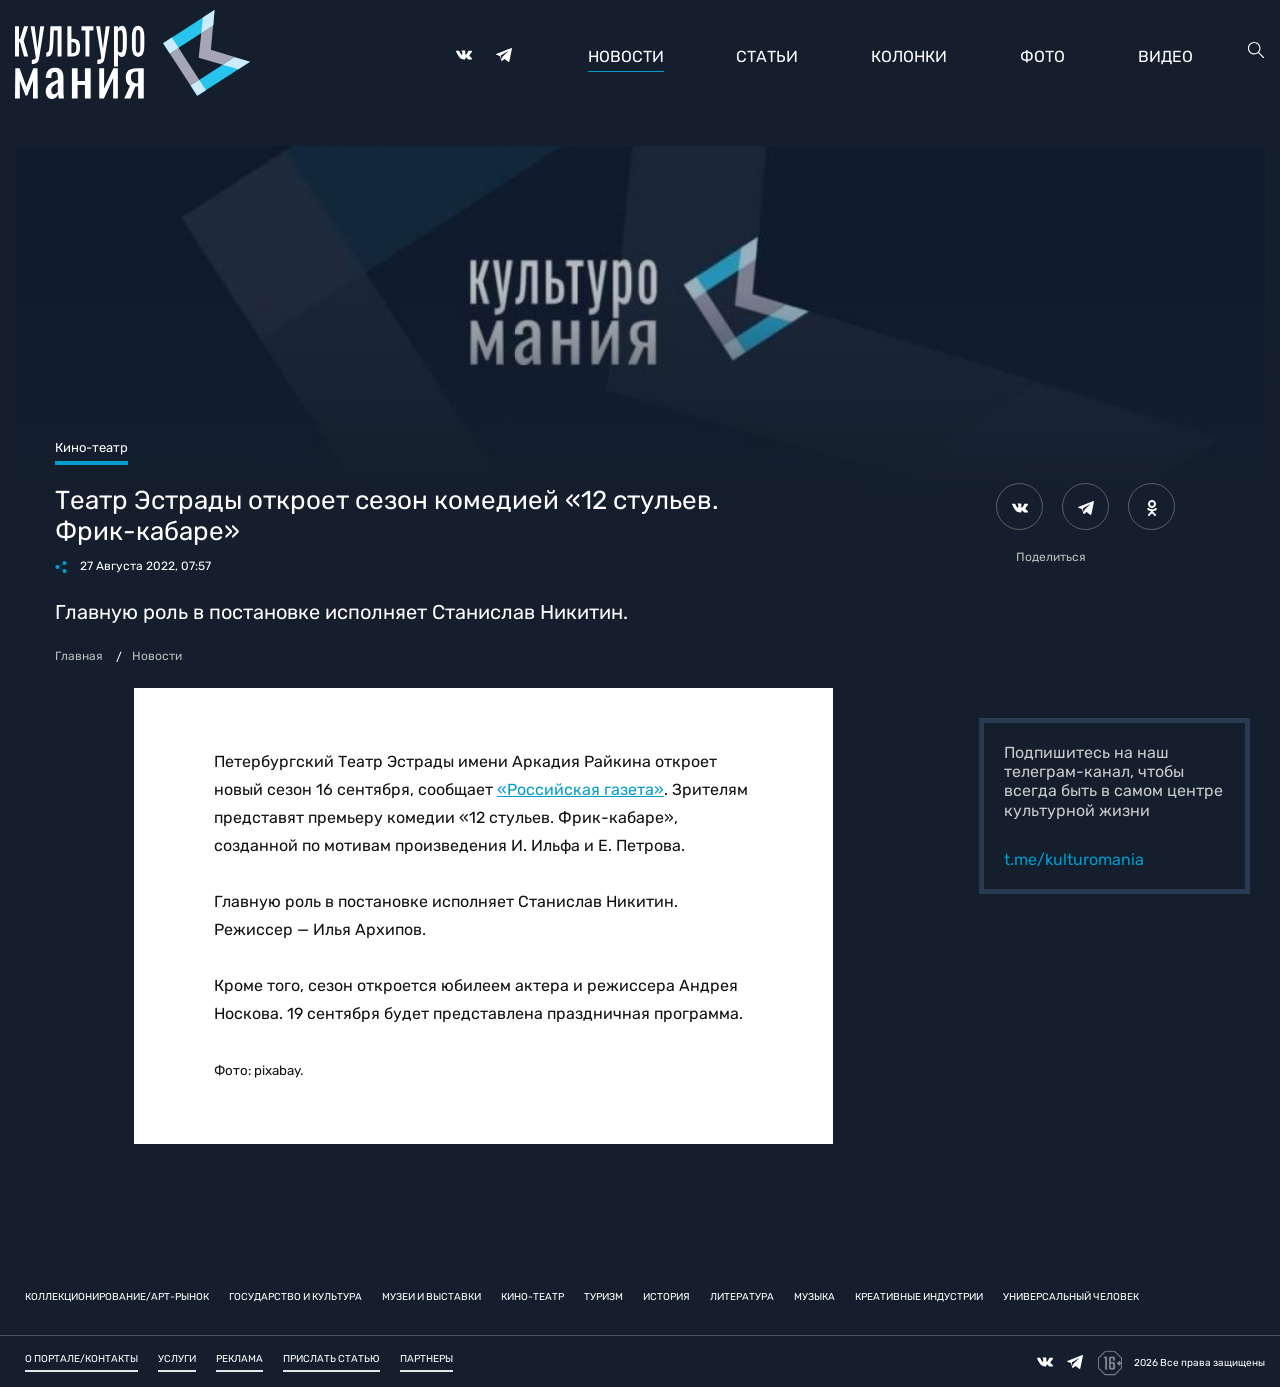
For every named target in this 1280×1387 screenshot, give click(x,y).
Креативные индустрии (919, 1296)
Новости (626, 56)
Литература (742, 1296)
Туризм (603, 1296)
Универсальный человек (1071, 1296)
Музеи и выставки (431, 1296)
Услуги (177, 1359)
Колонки (909, 56)
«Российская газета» (580, 789)
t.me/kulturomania (1074, 859)
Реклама (239, 1359)
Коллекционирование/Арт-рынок (117, 1296)
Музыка (814, 1296)
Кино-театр (532, 1296)
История (666, 1296)
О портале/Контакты (81, 1359)
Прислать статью (331, 1359)
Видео (1165, 56)
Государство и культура (295, 1296)
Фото (1042, 56)
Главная (79, 656)
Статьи (767, 56)
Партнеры (426, 1359)
